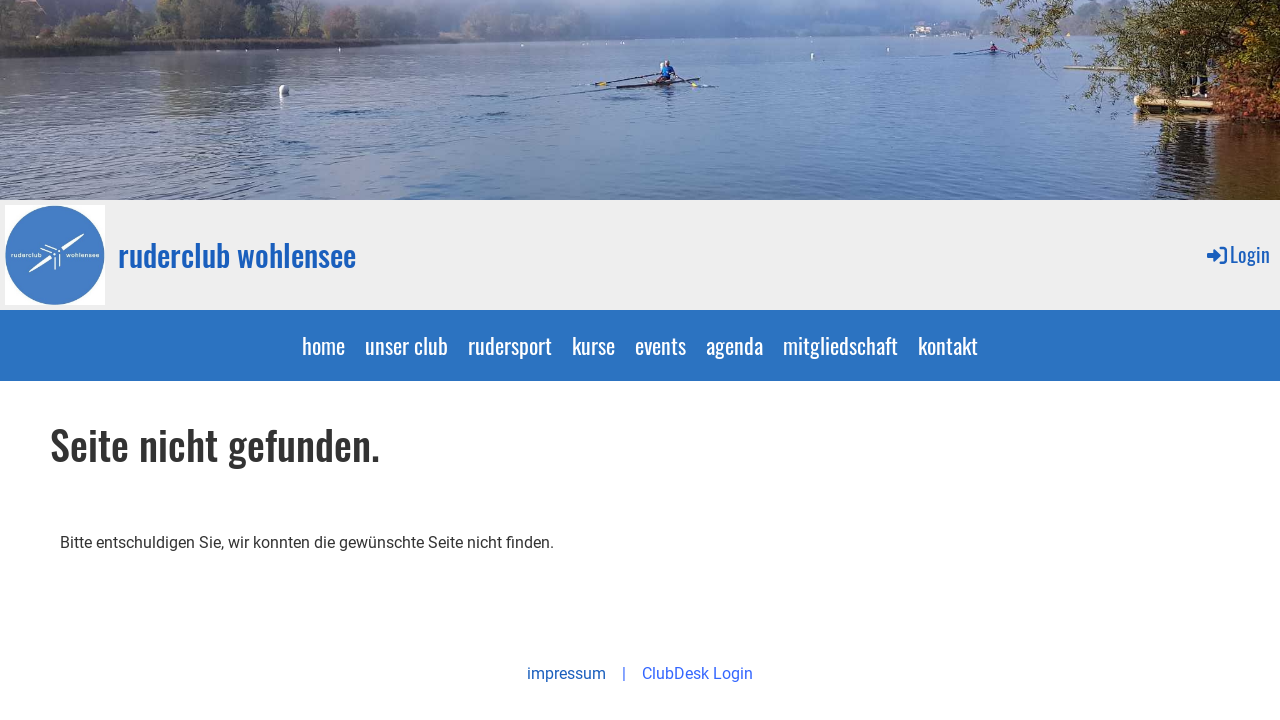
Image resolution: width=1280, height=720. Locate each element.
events (660, 345)
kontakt (948, 345)
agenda (734, 345)
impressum (566, 673)
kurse (593, 345)
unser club (406, 345)
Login (1237, 254)
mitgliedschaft (840, 345)
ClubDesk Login (697, 673)
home (323, 345)
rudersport (510, 345)
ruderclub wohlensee (237, 255)
